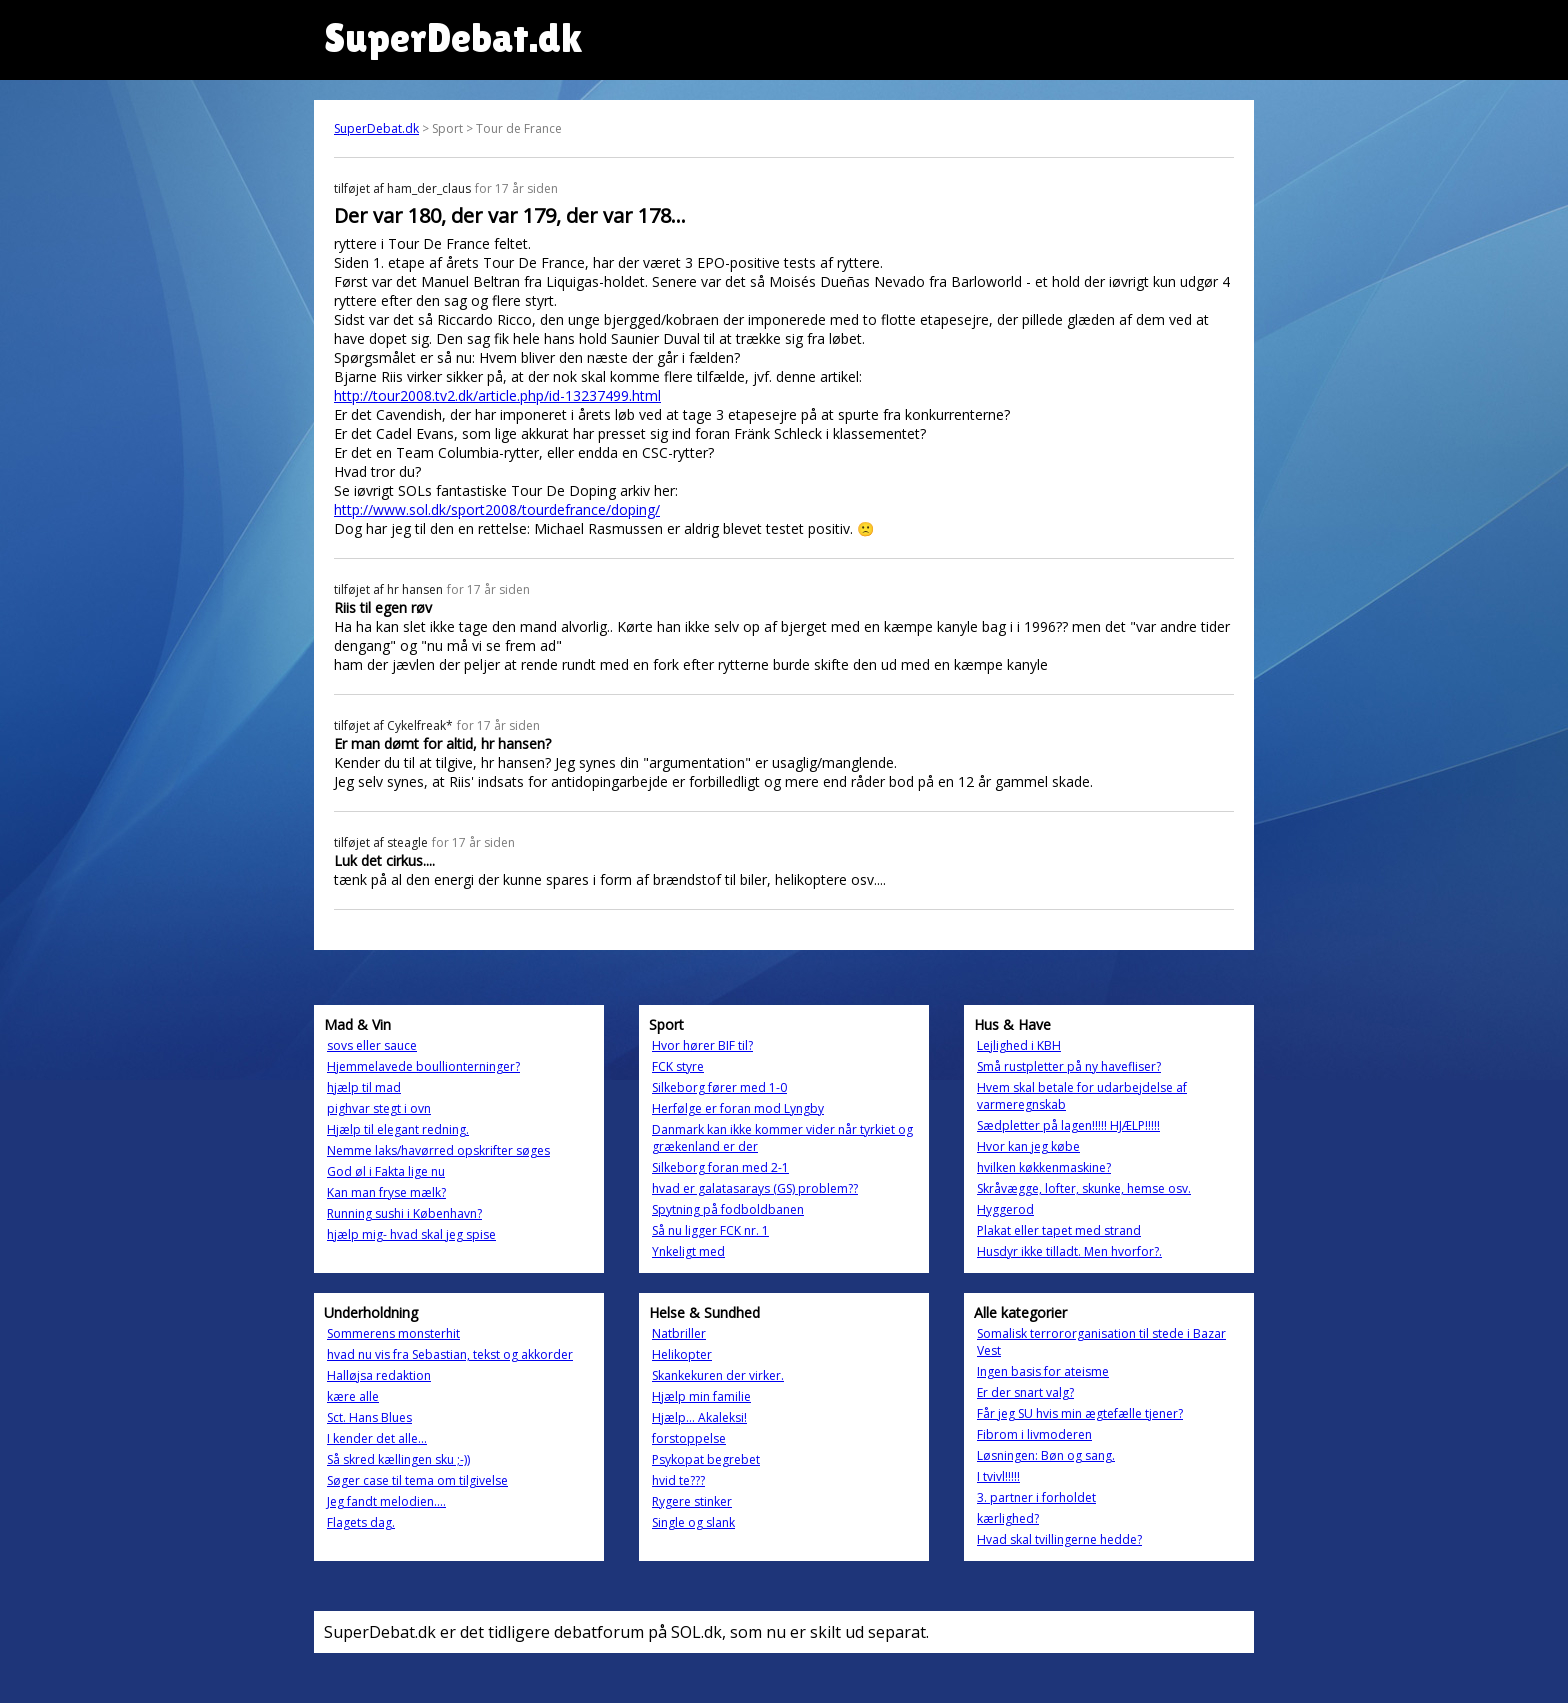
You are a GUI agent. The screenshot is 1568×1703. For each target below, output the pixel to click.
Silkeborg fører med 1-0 (719, 1087)
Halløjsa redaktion (379, 1375)
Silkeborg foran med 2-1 (720, 1167)
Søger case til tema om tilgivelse (417, 1480)
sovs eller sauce (372, 1045)
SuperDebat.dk (376, 128)
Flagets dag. (361, 1522)
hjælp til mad (364, 1087)
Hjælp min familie (701, 1396)
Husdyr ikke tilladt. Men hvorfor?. (1069, 1251)
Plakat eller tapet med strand (1059, 1230)
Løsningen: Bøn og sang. (1046, 1455)
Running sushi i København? (404, 1213)
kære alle (353, 1396)
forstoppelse (689, 1438)
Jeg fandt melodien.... (386, 1501)
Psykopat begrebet (706, 1459)
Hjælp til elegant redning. (398, 1129)
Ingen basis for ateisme (1043, 1371)
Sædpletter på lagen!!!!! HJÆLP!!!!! (1068, 1125)
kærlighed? (1008, 1518)
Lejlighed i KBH (1019, 1045)
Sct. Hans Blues (369, 1417)
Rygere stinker (692, 1501)
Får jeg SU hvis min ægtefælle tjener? (1080, 1413)
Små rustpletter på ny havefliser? (1069, 1066)
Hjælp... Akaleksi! (699, 1417)
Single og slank (693, 1522)
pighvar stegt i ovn (379, 1108)
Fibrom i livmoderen (1034, 1434)
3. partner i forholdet (1036, 1497)
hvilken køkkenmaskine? (1044, 1167)
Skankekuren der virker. (718, 1375)
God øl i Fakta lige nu (386, 1171)
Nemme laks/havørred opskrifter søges (438, 1150)
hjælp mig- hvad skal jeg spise (411, 1234)
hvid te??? (678, 1480)
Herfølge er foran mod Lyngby (738, 1108)
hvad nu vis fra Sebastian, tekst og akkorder (450, 1354)
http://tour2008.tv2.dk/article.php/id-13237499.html (497, 395)
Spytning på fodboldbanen (728, 1209)
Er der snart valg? (1025, 1392)
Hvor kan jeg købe (1028, 1146)
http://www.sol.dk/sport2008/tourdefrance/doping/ (497, 509)
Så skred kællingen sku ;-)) (398, 1459)
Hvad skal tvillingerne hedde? (1059, 1539)
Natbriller (679, 1333)
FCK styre (678, 1066)
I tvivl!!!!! (998, 1476)
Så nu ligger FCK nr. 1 (710, 1230)
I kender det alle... (377, 1438)
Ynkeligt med (688, 1251)
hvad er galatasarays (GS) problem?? (755, 1188)
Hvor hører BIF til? (702, 1045)
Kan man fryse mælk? (386, 1192)
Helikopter (682, 1354)
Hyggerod (1005, 1209)
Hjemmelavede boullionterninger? (423, 1066)
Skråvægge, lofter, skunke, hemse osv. (1084, 1188)
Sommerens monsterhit (393, 1333)
